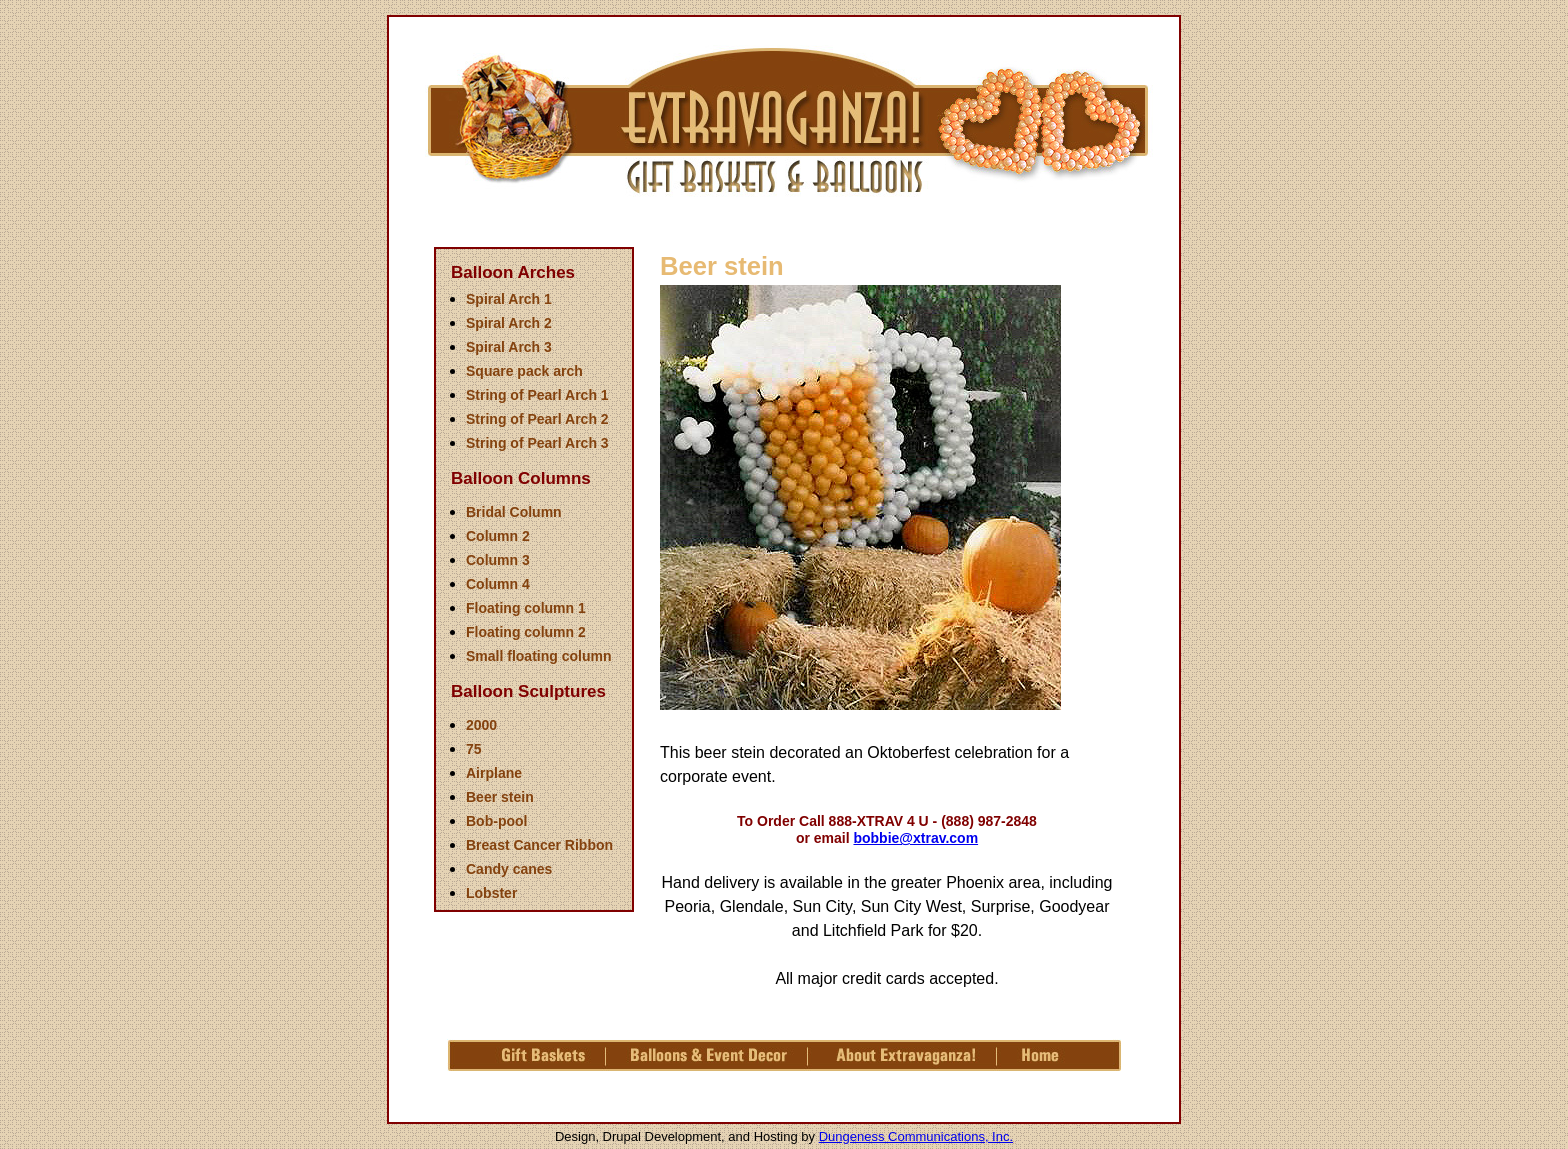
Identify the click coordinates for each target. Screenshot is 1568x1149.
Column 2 (498, 536)
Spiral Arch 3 (509, 347)
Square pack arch (524, 371)
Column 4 (498, 584)
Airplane (494, 773)
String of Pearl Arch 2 (537, 419)
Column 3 (498, 560)
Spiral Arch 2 (509, 323)
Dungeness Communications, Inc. (916, 1136)
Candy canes (509, 869)
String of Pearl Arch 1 (537, 395)
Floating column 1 (526, 608)
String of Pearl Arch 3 (537, 443)
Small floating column (538, 656)
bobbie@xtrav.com (915, 838)
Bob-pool (496, 821)
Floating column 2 (526, 632)
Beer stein (500, 797)
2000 (481, 725)
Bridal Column (514, 512)
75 (474, 749)
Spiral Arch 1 (509, 299)
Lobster (491, 893)
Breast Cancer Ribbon (539, 845)
